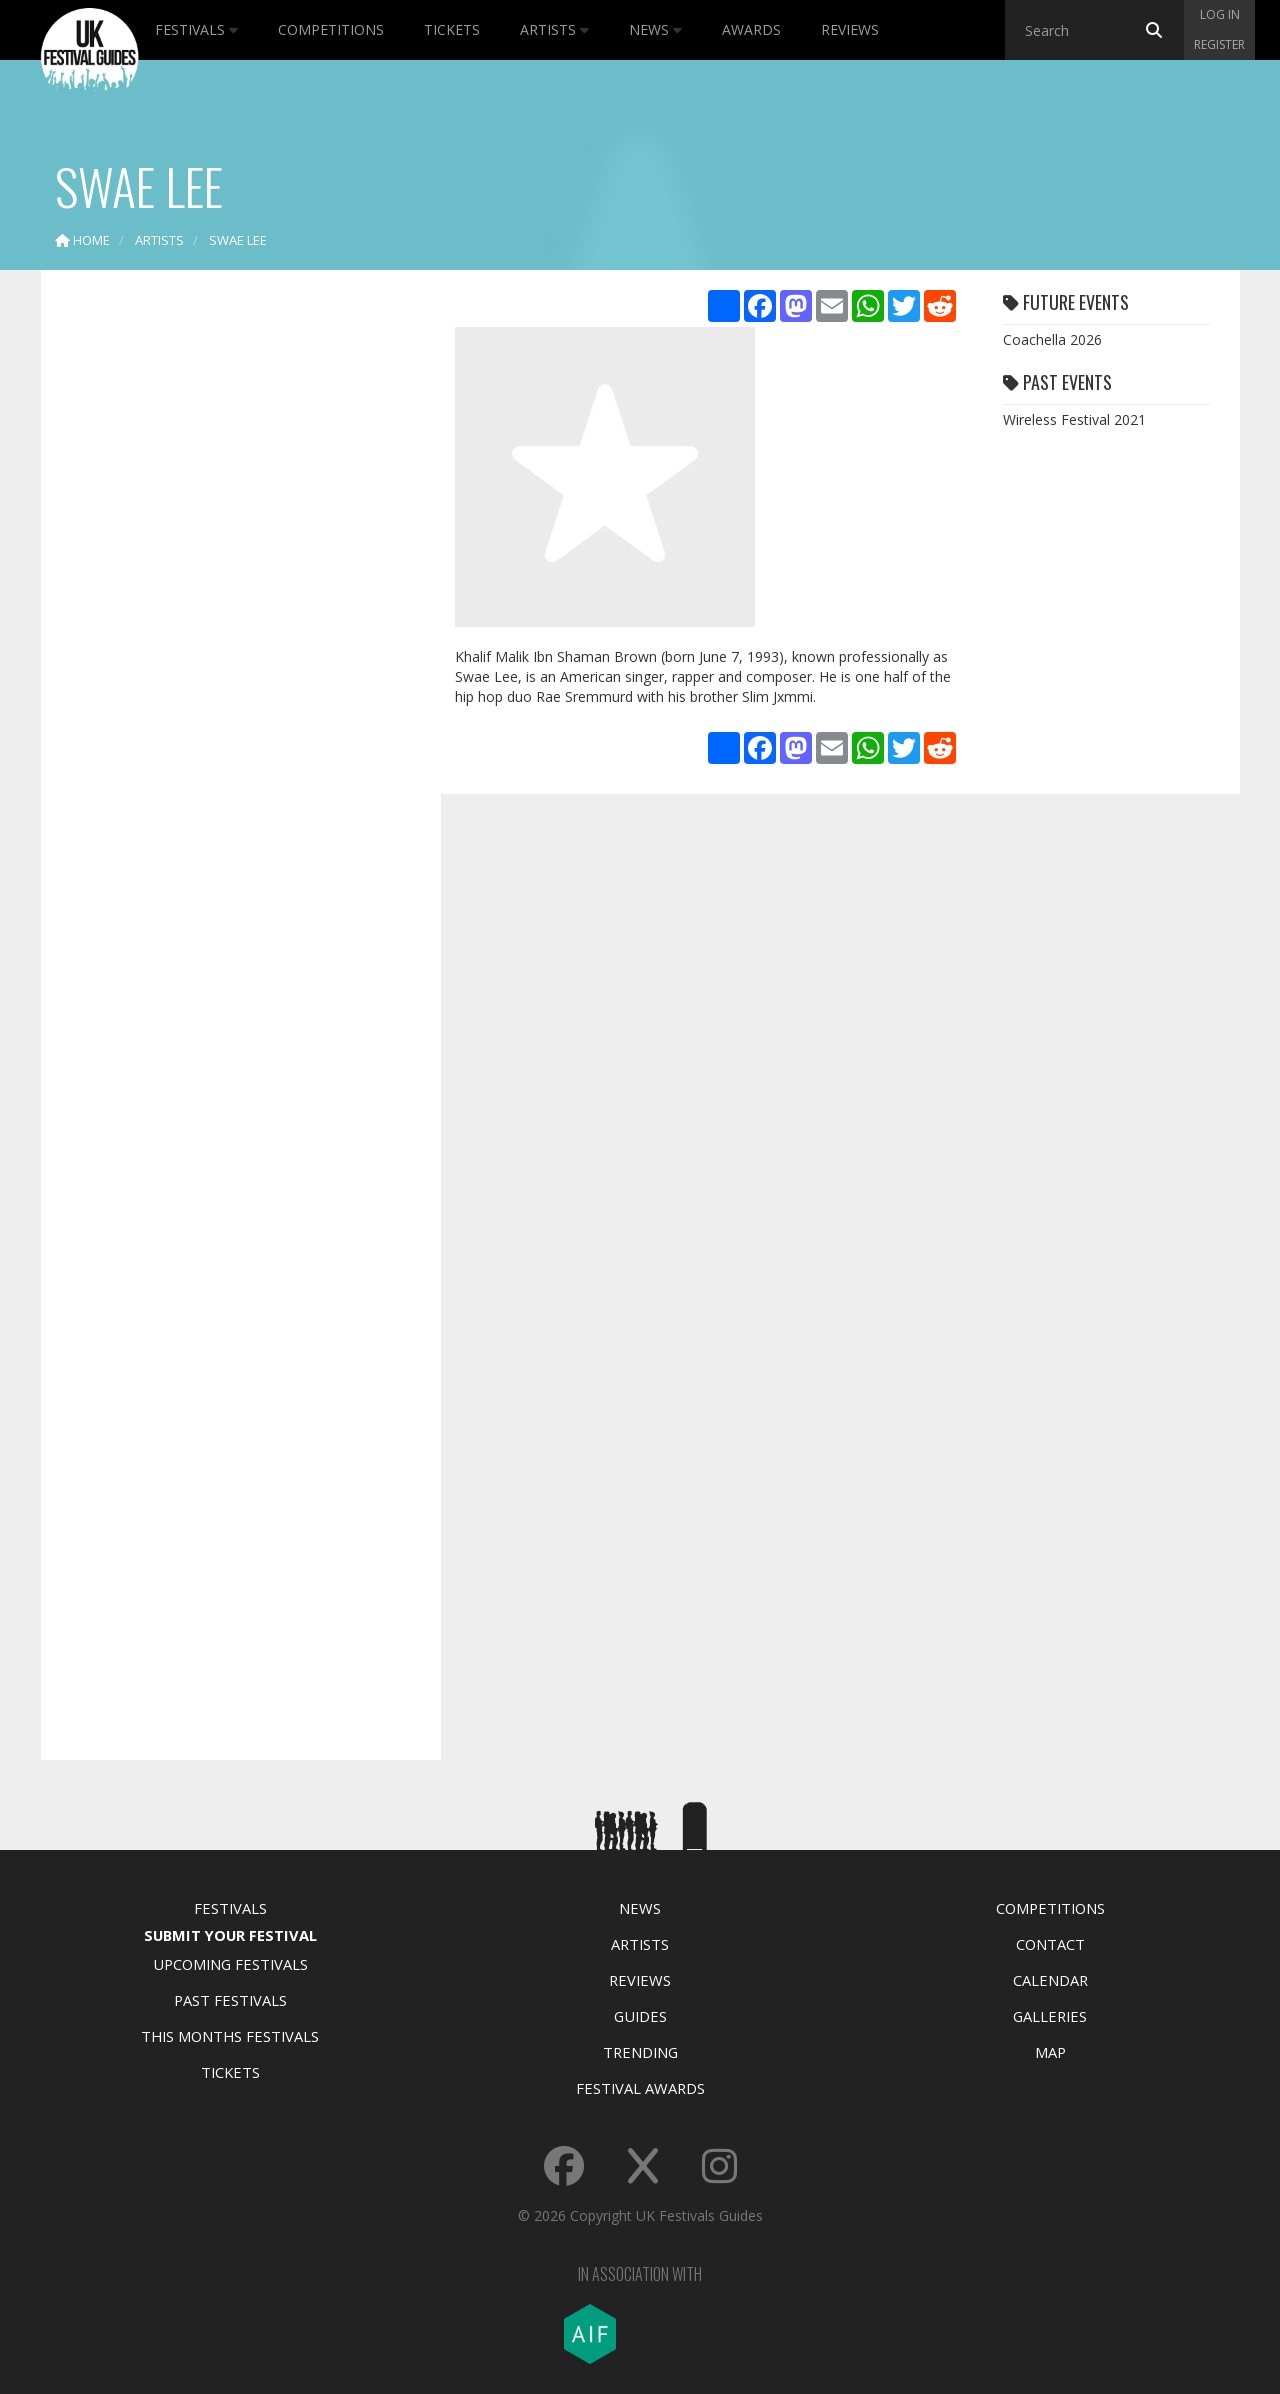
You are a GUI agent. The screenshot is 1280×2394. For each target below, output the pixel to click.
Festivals (196, 29)
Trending (640, 2052)
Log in (1220, 14)
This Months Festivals (230, 2036)
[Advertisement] (226, 600)
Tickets (452, 29)
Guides (640, 2016)
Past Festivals (230, 2000)
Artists (554, 29)
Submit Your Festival (230, 1935)
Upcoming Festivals (230, 1964)
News (655, 29)
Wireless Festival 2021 (1074, 419)
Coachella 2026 (1052, 339)
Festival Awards (640, 2088)
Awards (751, 29)
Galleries (1050, 2016)
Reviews (850, 29)
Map (1050, 2052)
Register (1219, 44)
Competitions (331, 29)
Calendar (1050, 1980)
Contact (1050, 1944)
